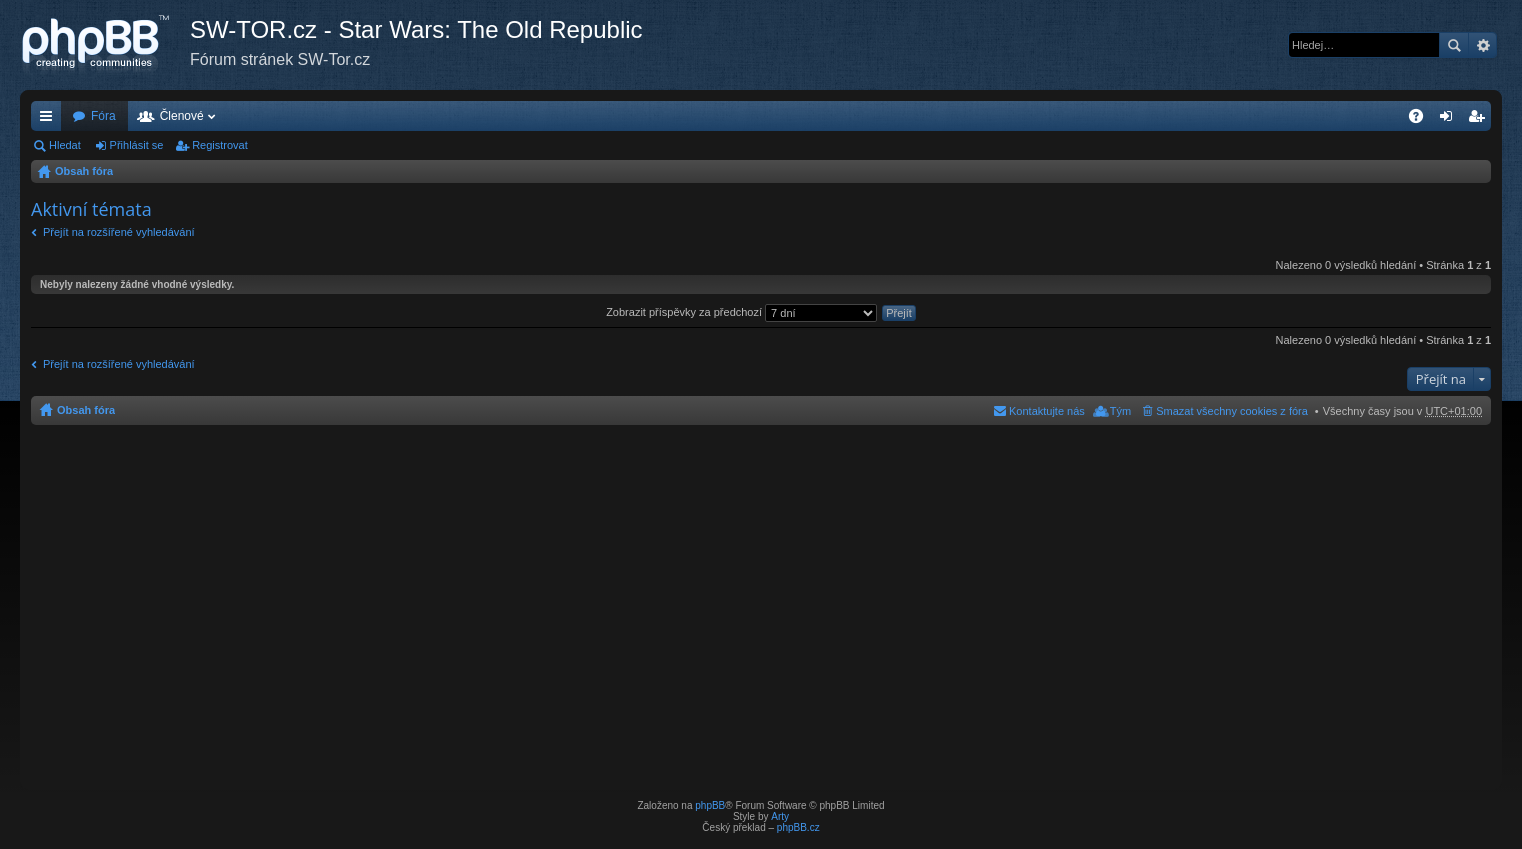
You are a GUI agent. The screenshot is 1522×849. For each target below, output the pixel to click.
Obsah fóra (84, 171)
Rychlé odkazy (50, 120)
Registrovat (220, 145)
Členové (182, 116)
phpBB (710, 805)
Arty (780, 816)
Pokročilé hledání (1482, 45)
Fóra (103, 116)
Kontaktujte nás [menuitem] (1047, 411)
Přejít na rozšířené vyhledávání (119, 232)
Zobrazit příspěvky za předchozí (741, 312)
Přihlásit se (137, 145)
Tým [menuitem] (1120, 411)
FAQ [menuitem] (1422, 120)
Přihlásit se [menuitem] (1450, 120)
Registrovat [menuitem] (1480, 120)
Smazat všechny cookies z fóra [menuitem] (1232, 411)
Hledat (1454, 45)
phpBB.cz (798, 827)
